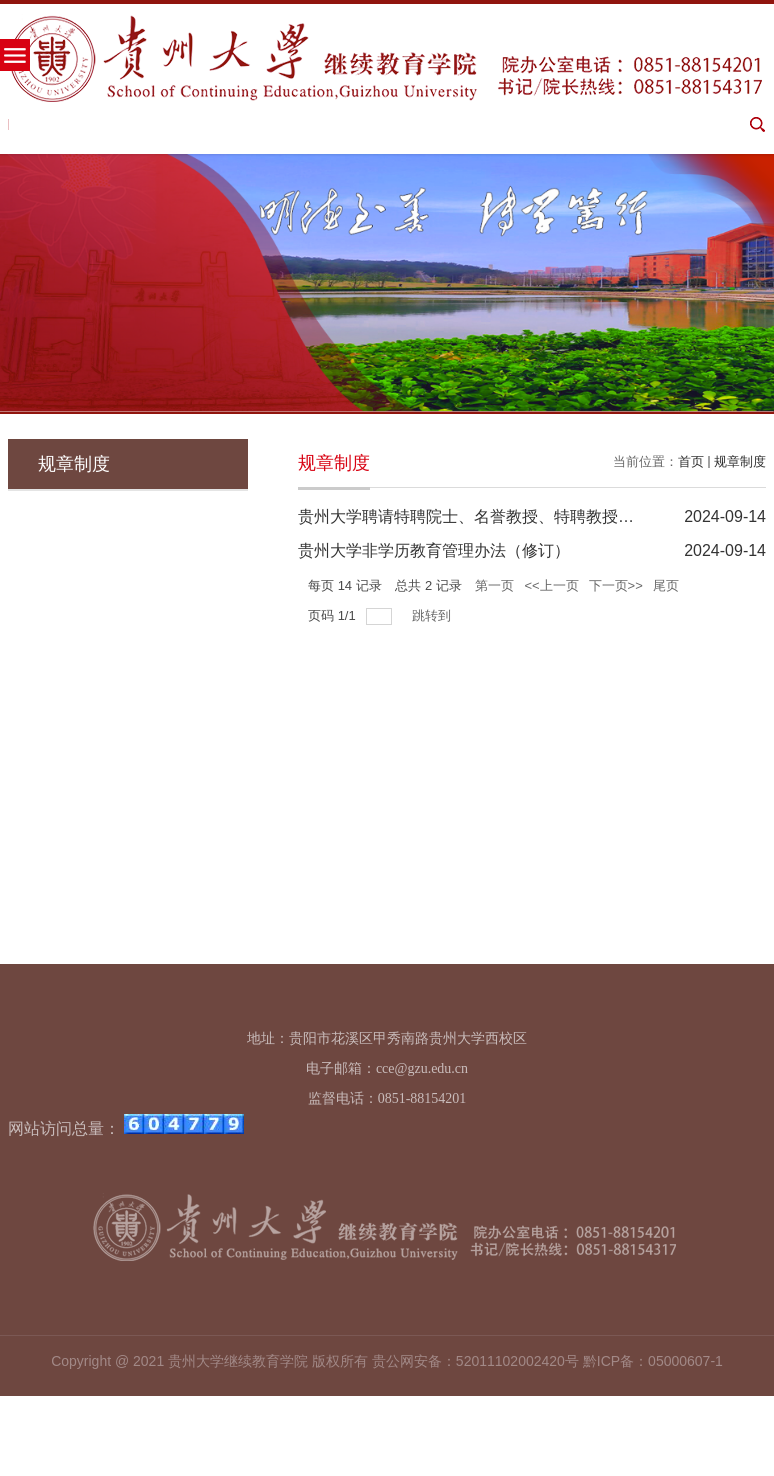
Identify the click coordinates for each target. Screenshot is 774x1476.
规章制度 (740, 461)
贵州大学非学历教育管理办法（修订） (434, 550)
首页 (691, 461)
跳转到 (433, 615)
